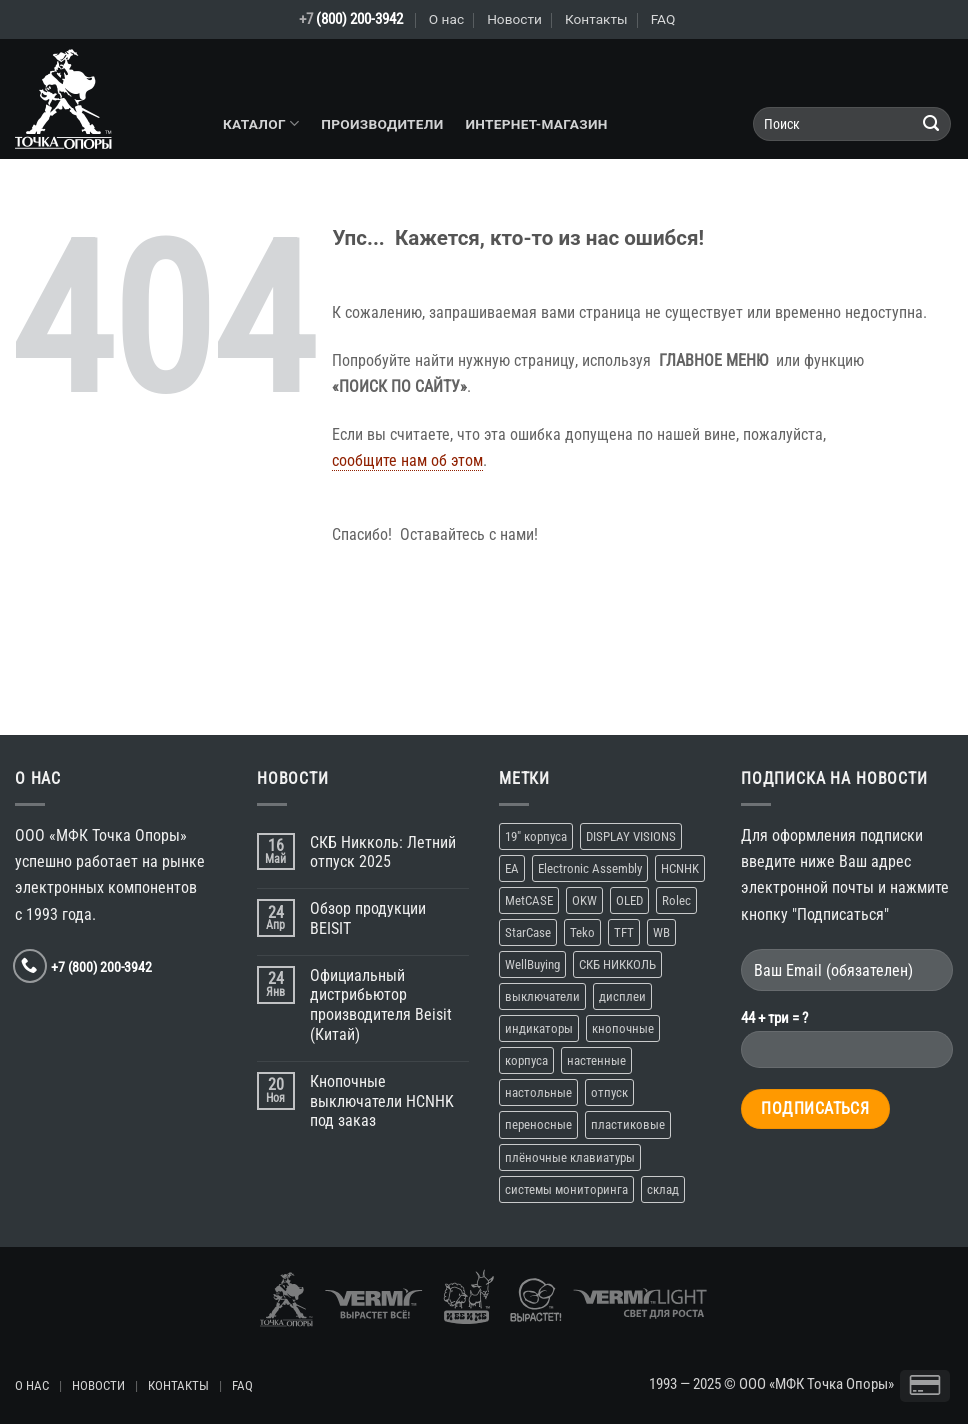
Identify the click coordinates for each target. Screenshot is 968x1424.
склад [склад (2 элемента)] (663, 1189)
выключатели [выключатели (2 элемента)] (542, 996)
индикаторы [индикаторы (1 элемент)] (539, 1028)
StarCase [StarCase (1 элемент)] (528, 932)
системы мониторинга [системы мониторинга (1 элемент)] (566, 1189)
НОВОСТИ (98, 1385)
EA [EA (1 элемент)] (512, 868)
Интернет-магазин (536, 124)
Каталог (261, 123)
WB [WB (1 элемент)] (661, 932)
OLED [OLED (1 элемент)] (629, 900)
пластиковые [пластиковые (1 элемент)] (628, 1124)
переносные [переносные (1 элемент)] (538, 1124)
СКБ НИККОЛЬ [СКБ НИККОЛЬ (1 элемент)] (617, 964)
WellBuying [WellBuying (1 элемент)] (532, 964)
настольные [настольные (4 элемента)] (538, 1092)
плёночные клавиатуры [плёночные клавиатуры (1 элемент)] (570, 1157)
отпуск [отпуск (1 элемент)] (609, 1092)
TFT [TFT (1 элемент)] (624, 932)
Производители (382, 124)
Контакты (596, 19)
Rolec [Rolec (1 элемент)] (676, 900)
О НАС (32, 1385)
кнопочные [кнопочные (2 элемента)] (623, 1028)
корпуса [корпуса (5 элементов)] (526, 1060)
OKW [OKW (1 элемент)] (584, 900)
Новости (514, 19)
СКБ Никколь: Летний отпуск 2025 (383, 852)
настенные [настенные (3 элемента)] (596, 1060)
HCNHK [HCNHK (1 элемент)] (680, 868)
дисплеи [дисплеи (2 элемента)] (622, 996)
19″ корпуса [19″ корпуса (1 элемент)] (536, 836)
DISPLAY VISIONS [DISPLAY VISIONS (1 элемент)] (631, 836)
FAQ (663, 19)
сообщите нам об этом (407, 460)
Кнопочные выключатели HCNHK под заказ (382, 1101)
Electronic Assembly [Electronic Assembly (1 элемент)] (590, 868)
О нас (446, 19)
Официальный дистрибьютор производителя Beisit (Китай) (381, 1005)
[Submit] (931, 124)
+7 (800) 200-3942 (101, 967)
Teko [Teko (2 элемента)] (582, 932)
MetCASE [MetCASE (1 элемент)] (529, 900)
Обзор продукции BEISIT (368, 918)
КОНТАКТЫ (178, 1385)
